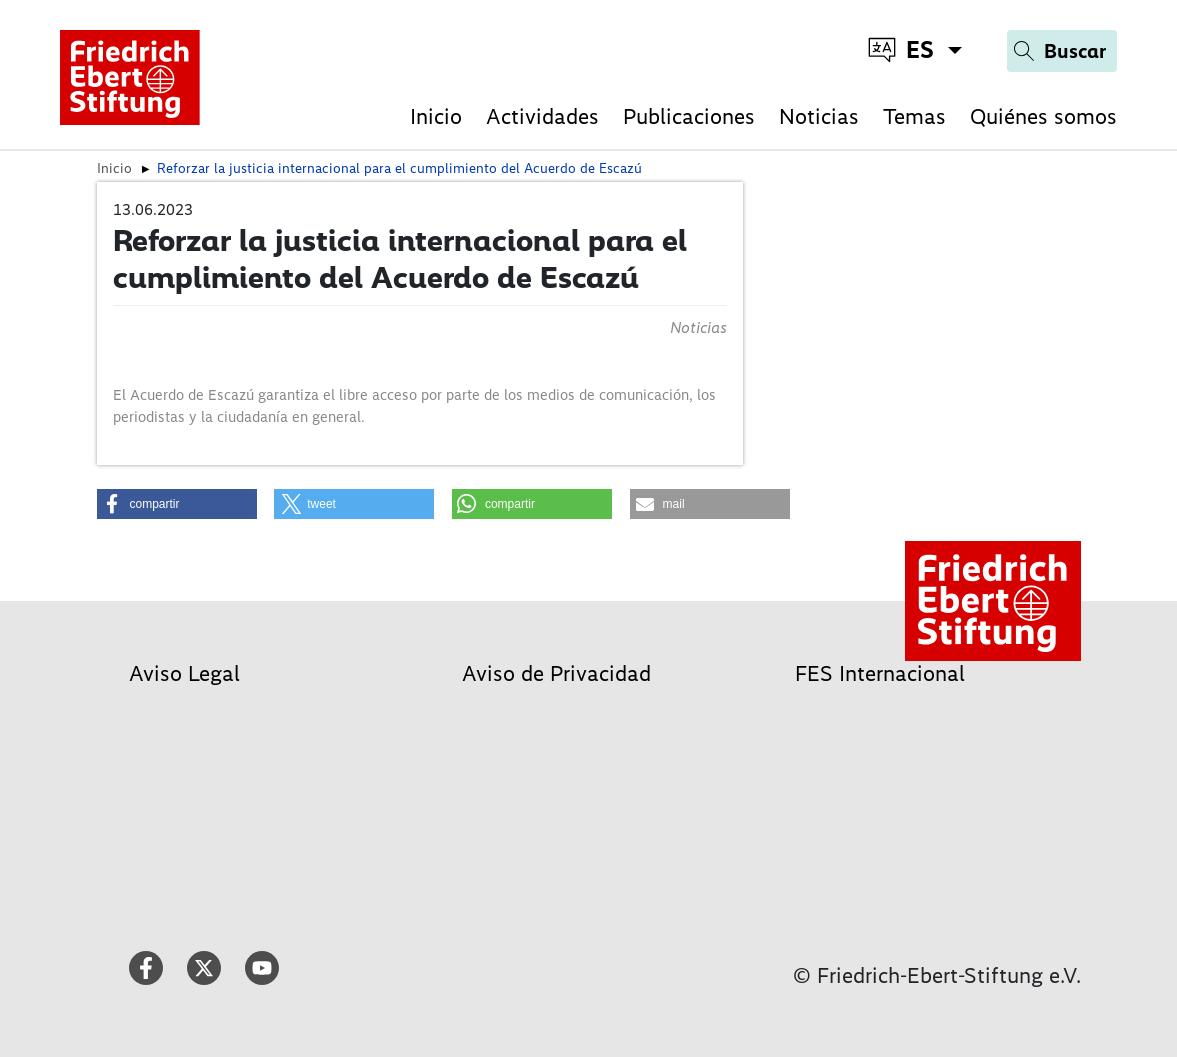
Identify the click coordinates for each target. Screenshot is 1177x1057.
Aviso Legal (184, 673)
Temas (914, 116)
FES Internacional (880, 673)
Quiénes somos (1043, 116)
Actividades (542, 116)
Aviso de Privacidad (556, 673)
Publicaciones (689, 116)
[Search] (1062, 51)
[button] (177, 504)
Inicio (436, 116)
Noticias (819, 116)
